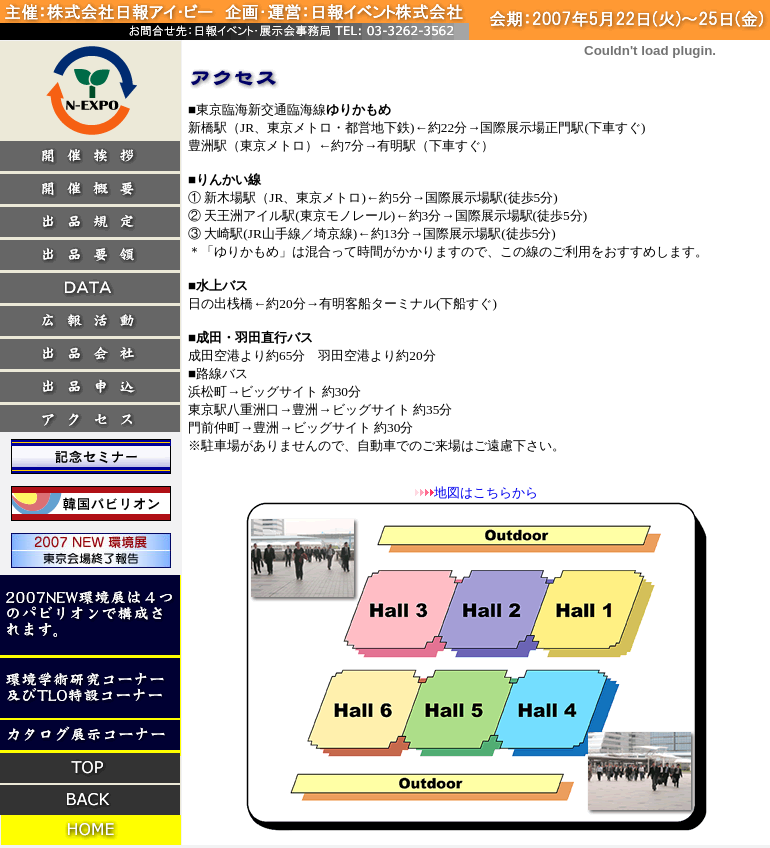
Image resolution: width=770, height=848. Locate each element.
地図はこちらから (486, 492)
